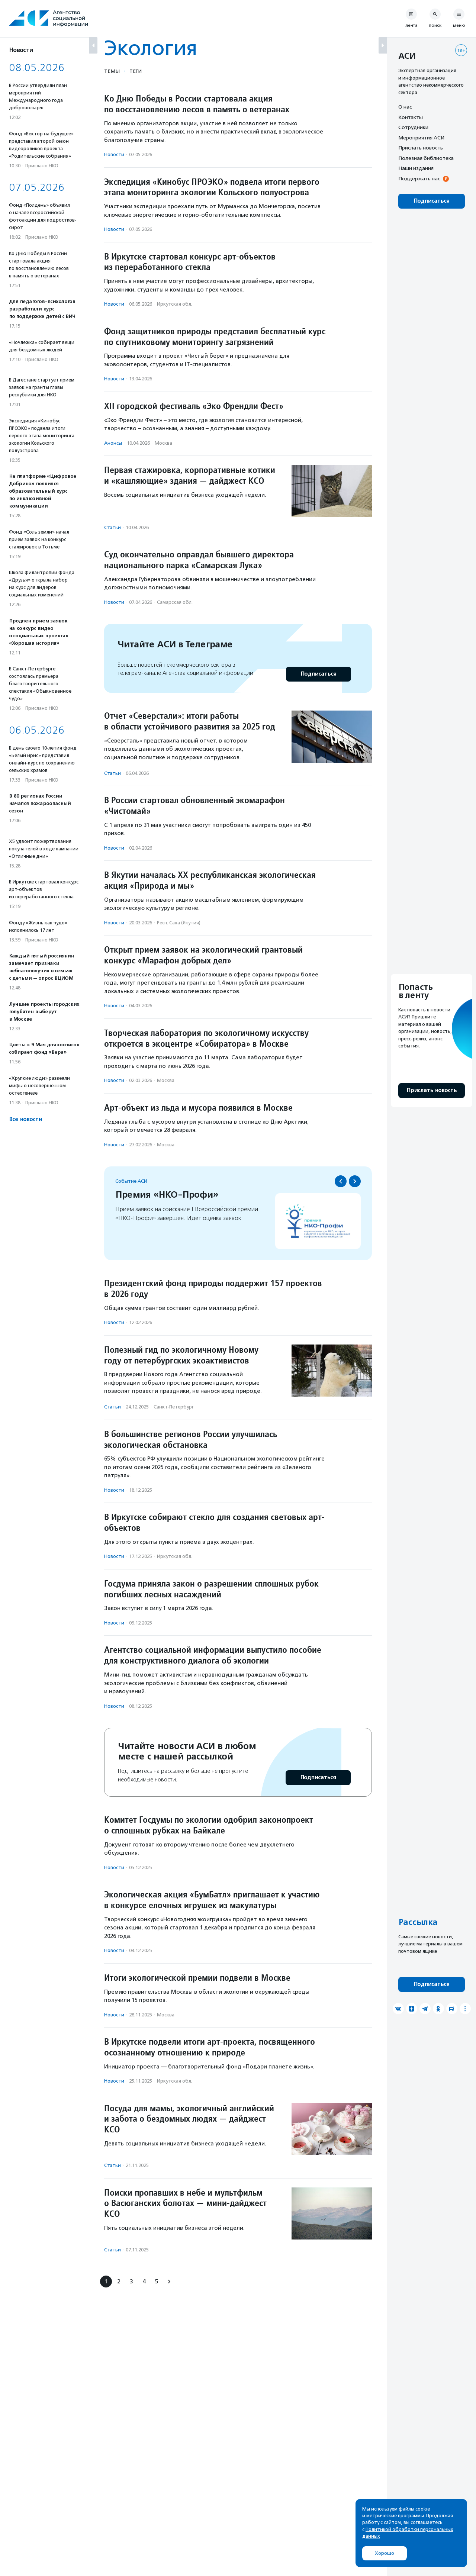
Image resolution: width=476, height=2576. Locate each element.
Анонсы (113, 443)
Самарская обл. (175, 602)
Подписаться (318, 673)
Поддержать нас (419, 178)
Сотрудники (413, 127)
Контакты (410, 117)
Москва (163, 443)
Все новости (25, 1119)
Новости (114, 154)
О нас (405, 107)
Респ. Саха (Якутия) (178, 922)
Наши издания (416, 168)
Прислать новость (420, 148)
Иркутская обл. (174, 304)
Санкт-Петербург (174, 1407)
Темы (112, 71)
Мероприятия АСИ (421, 138)
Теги (135, 71)
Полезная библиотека (426, 158)
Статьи (112, 527)
